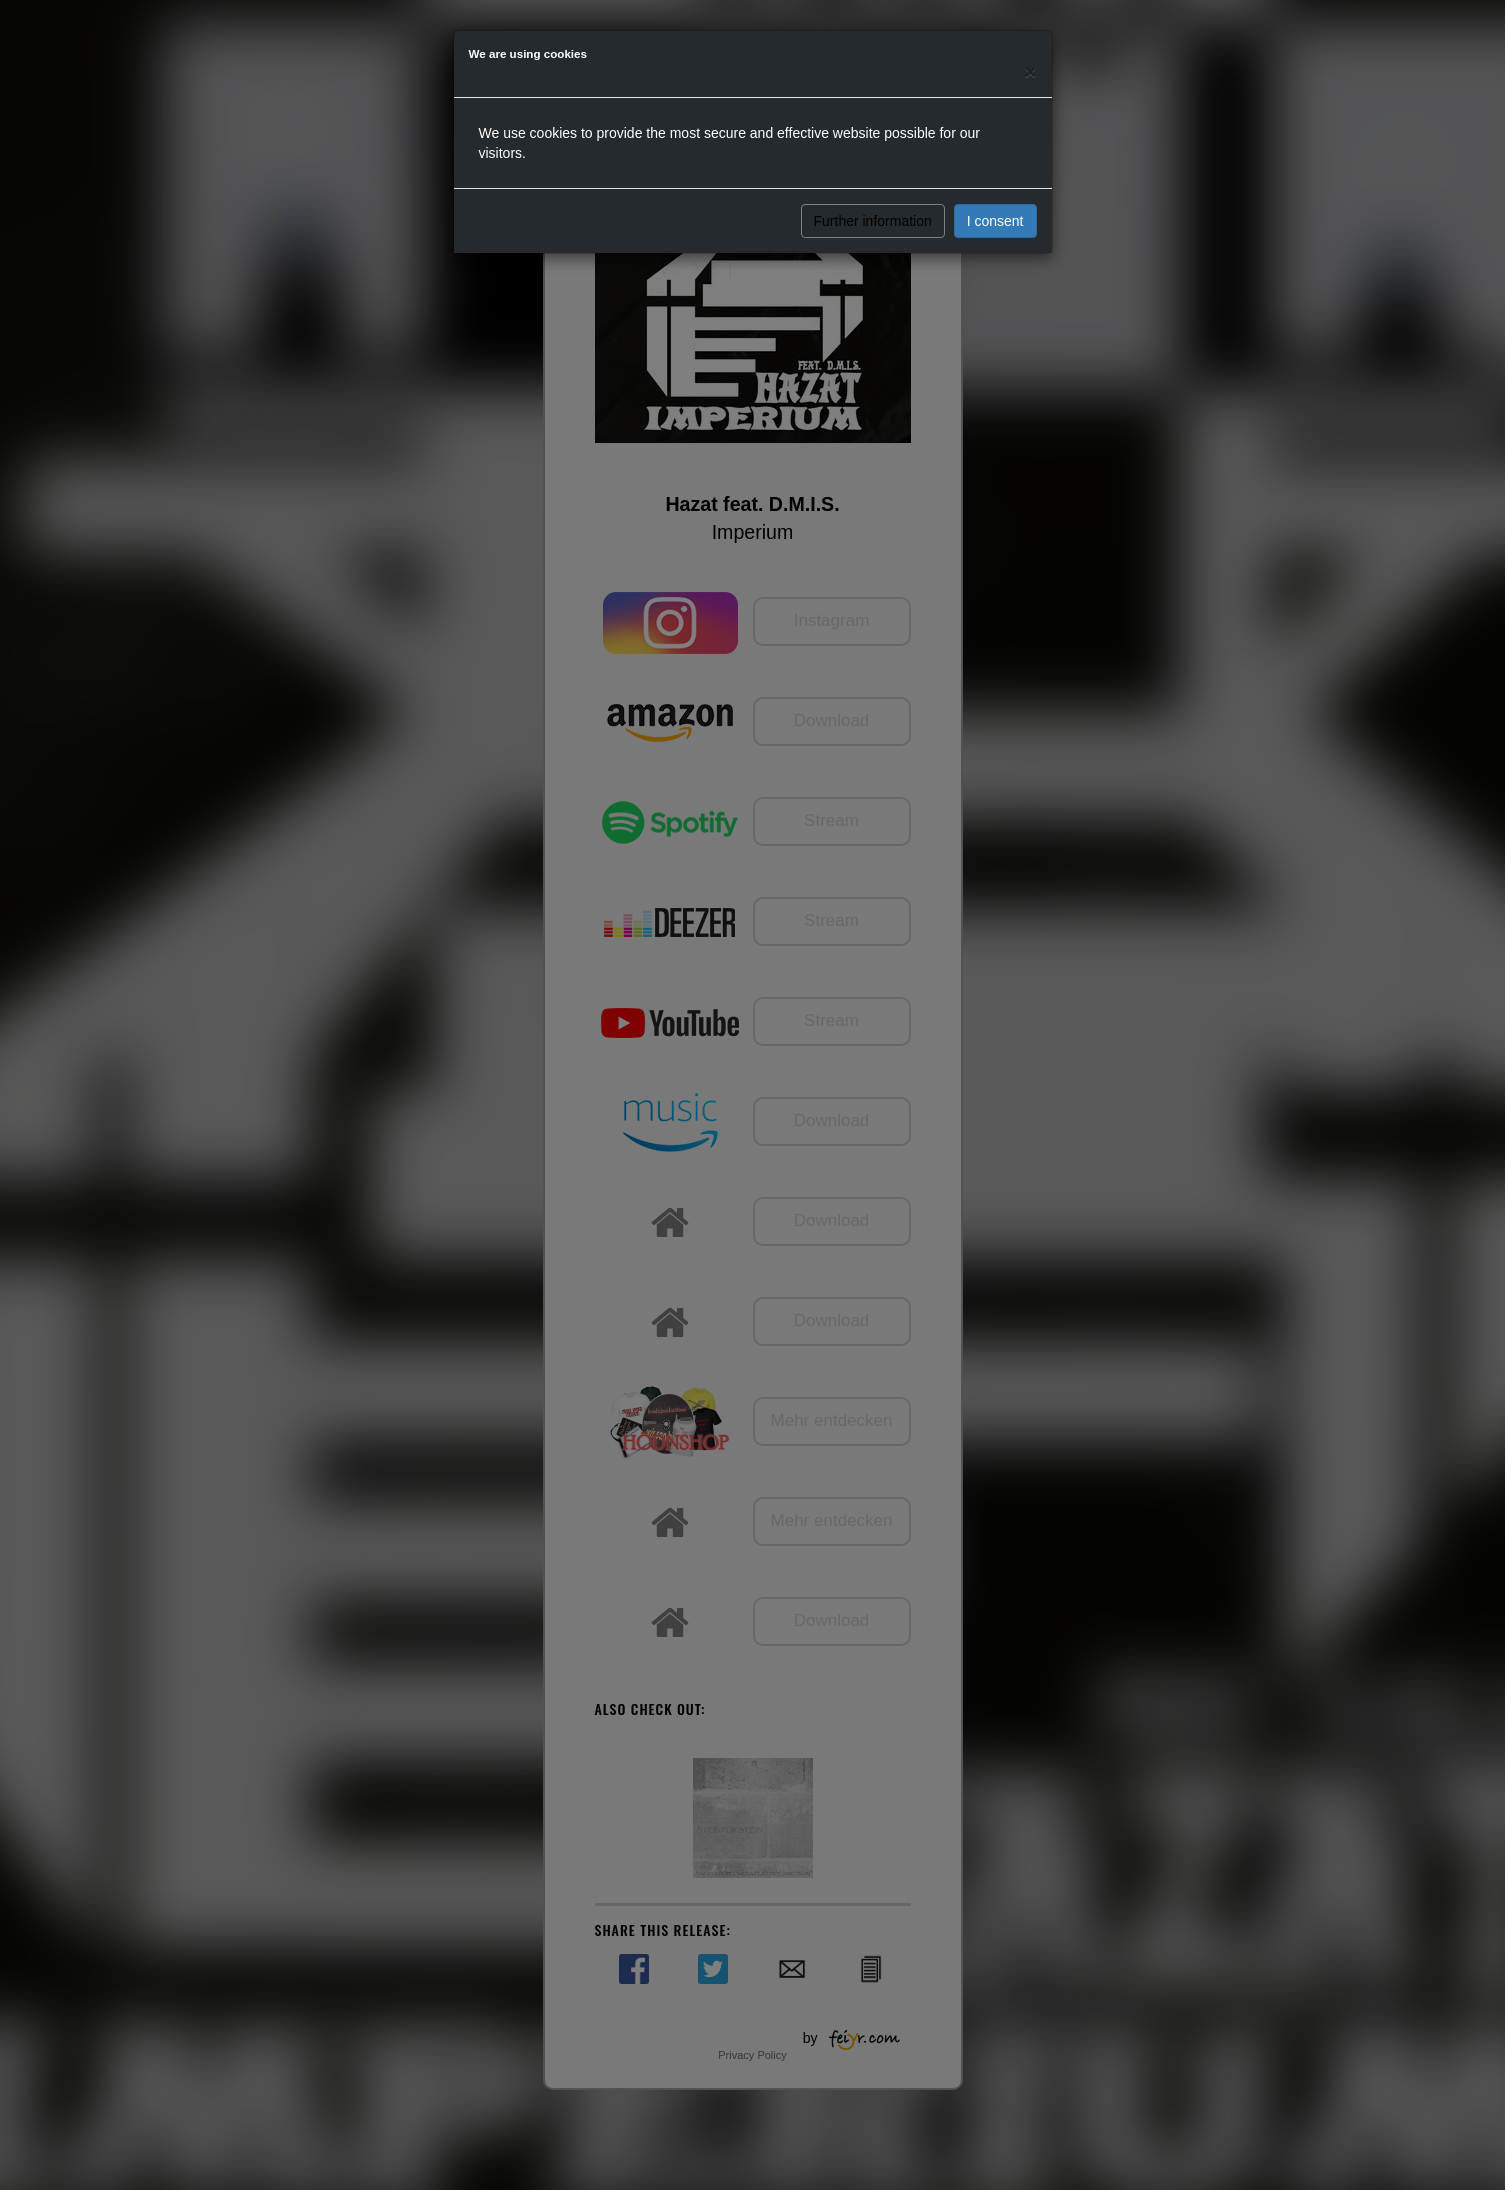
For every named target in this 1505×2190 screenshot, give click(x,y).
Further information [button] (873, 221)
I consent (995, 221)
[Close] (1030, 71)
